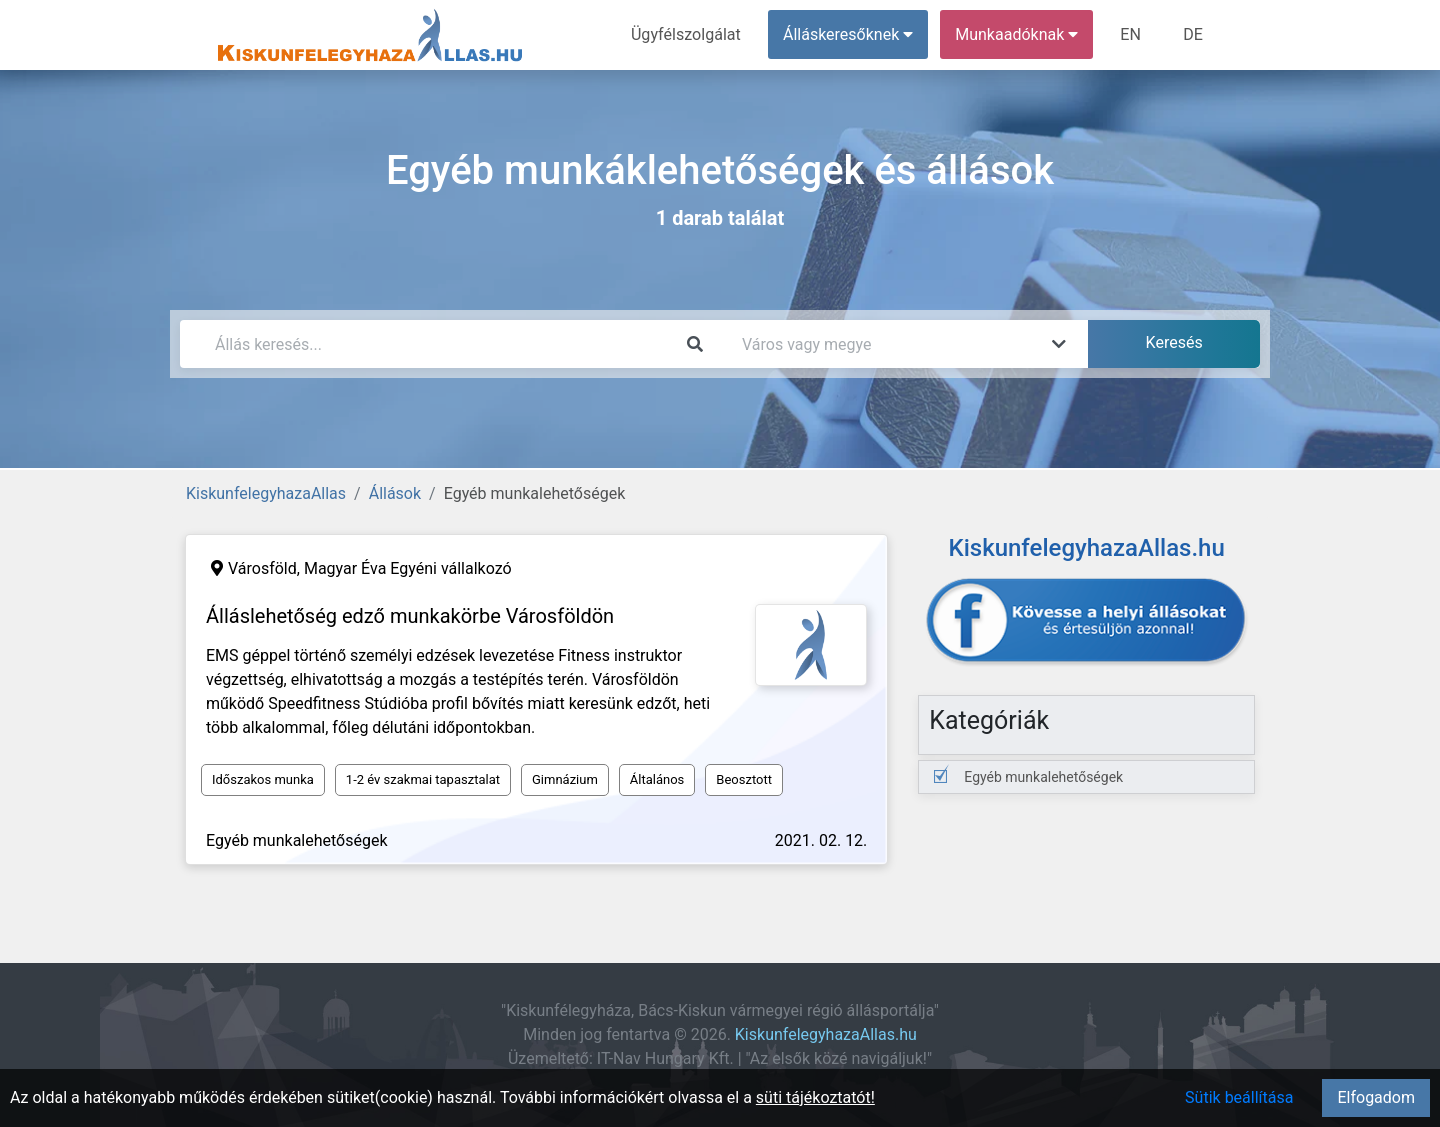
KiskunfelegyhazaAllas (266, 493)
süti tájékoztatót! (815, 1097)
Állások (395, 493)
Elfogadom (1376, 1097)
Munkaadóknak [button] (1017, 34)
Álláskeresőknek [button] (849, 34)
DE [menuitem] (1193, 34)
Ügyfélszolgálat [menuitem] (686, 34)
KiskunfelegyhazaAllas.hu (826, 1034)
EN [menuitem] (1131, 34)
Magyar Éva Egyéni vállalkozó (408, 568)
